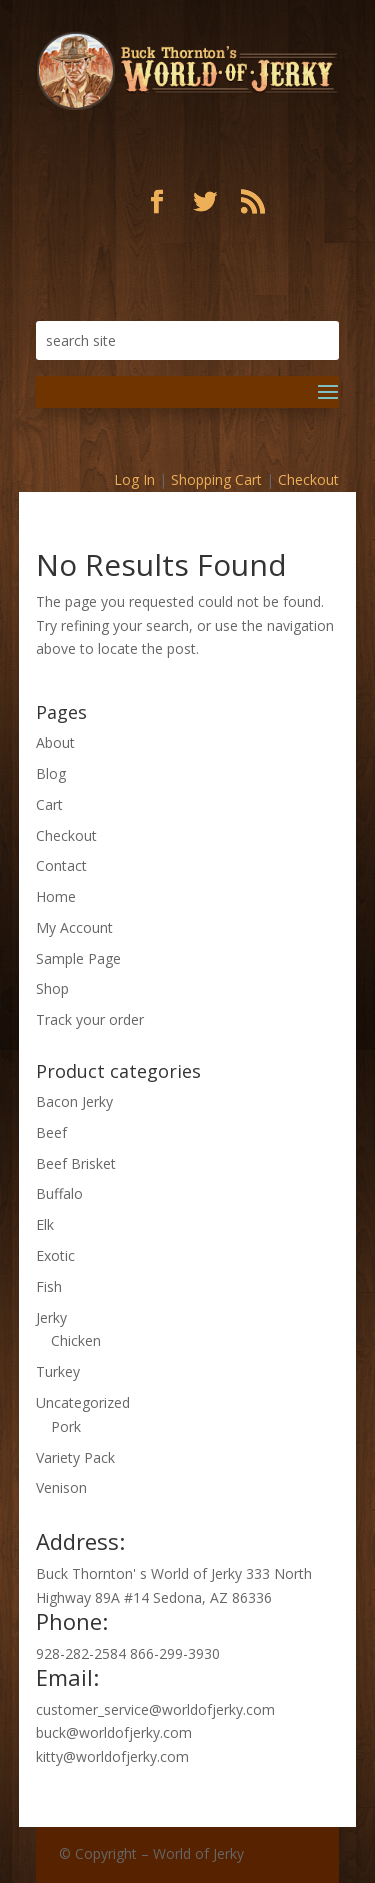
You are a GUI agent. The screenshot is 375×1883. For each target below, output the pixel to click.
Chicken (76, 1340)
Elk (45, 1224)
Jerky (51, 1317)
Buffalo (59, 1193)
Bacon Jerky (74, 1101)
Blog (51, 773)
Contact (61, 865)
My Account (74, 927)
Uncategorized (83, 1402)
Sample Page (78, 958)
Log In (134, 479)
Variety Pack (75, 1457)
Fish (49, 1286)
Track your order (90, 1019)
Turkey (58, 1371)
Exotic (55, 1255)
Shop (52, 988)
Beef (51, 1132)
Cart (49, 804)
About (55, 742)
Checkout (308, 479)
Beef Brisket (76, 1163)
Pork (66, 1426)
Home (56, 896)
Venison (61, 1487)
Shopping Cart (216, 479)
